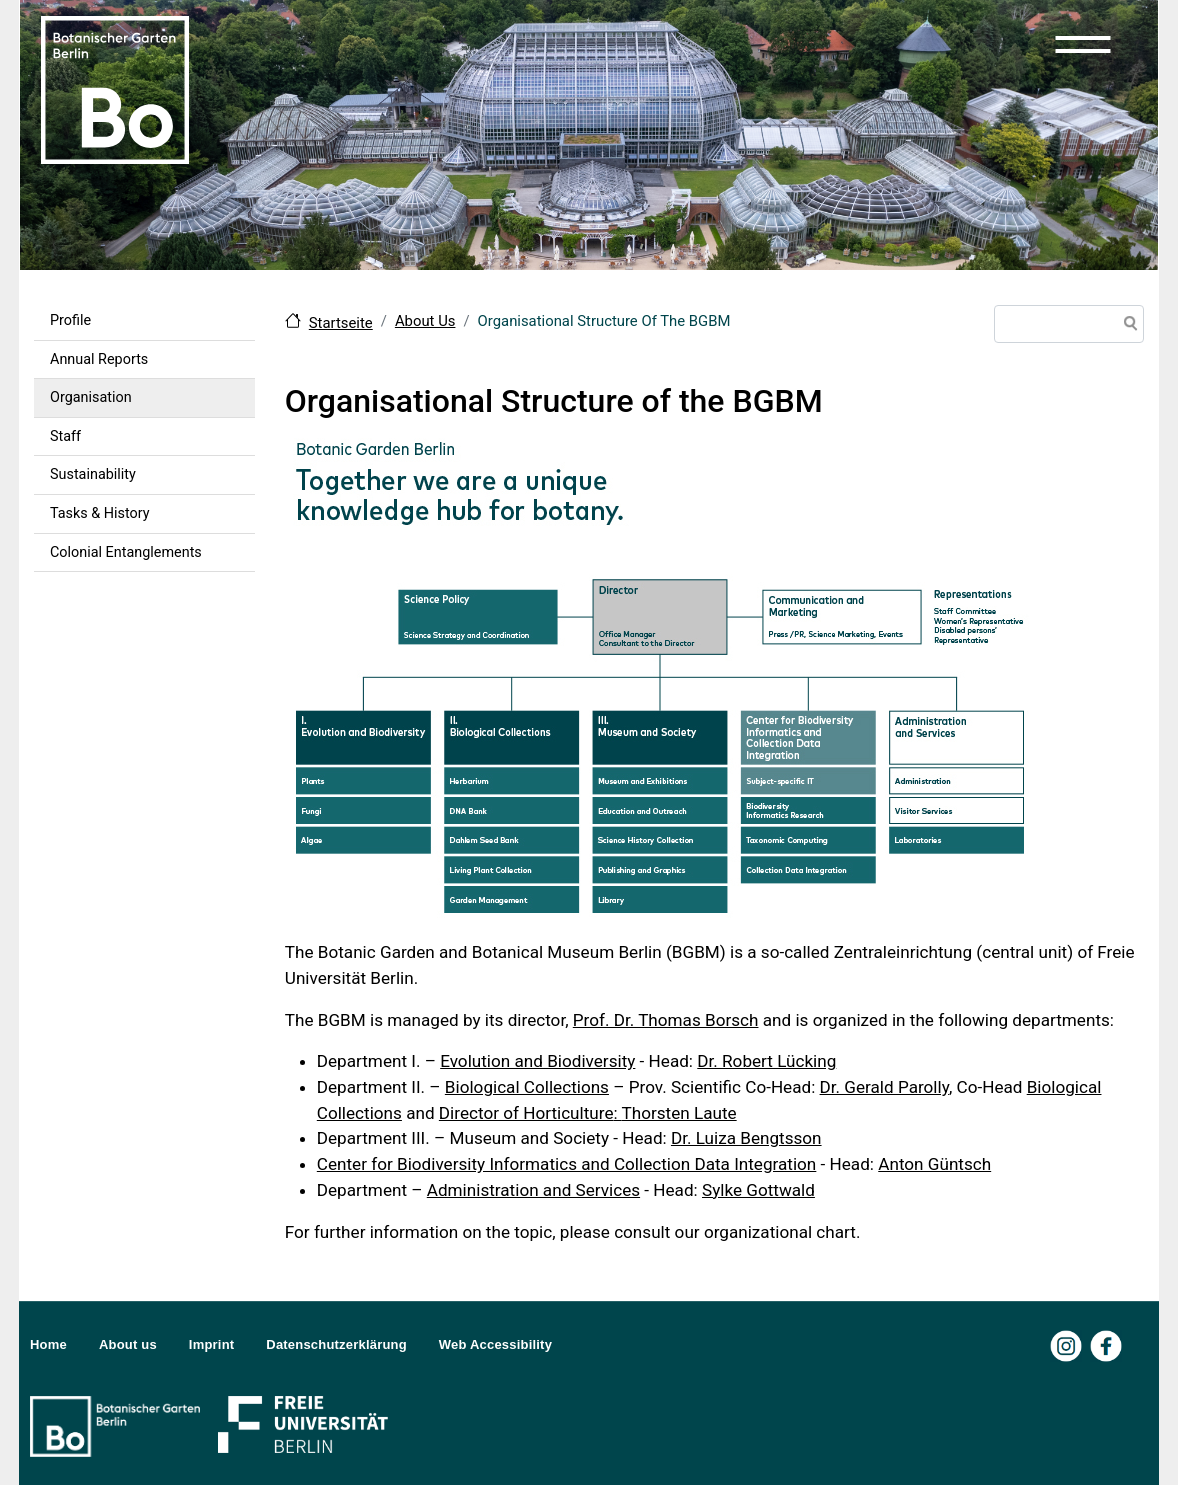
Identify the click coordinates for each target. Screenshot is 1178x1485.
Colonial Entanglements (126, 552)
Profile (70, 320)
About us (128, 1344)
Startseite (341, 323)
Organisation (91, 397)
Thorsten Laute (679, 1113)
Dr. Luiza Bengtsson (746, 1138)
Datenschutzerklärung (336, 1344)
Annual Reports (99, 359)
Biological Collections (527, 1087)
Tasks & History (100, 513)
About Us (425, 321)
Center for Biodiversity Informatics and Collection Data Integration (567, 1164)
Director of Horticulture (526, 1113)
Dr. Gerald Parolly (884, 1087)
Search (1127, 326)
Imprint (211, 1344)
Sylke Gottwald (758, 1190)
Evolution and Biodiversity (537, 1061)
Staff (65, 436)
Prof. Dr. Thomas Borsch (666, 1020)
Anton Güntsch (934, 1164)
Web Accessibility (495, 1344)
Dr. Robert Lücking (766, 1061)
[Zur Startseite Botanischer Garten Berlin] (115, 88)
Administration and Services (533, 1190)
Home (48, 1344)
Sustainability (93, 474)
